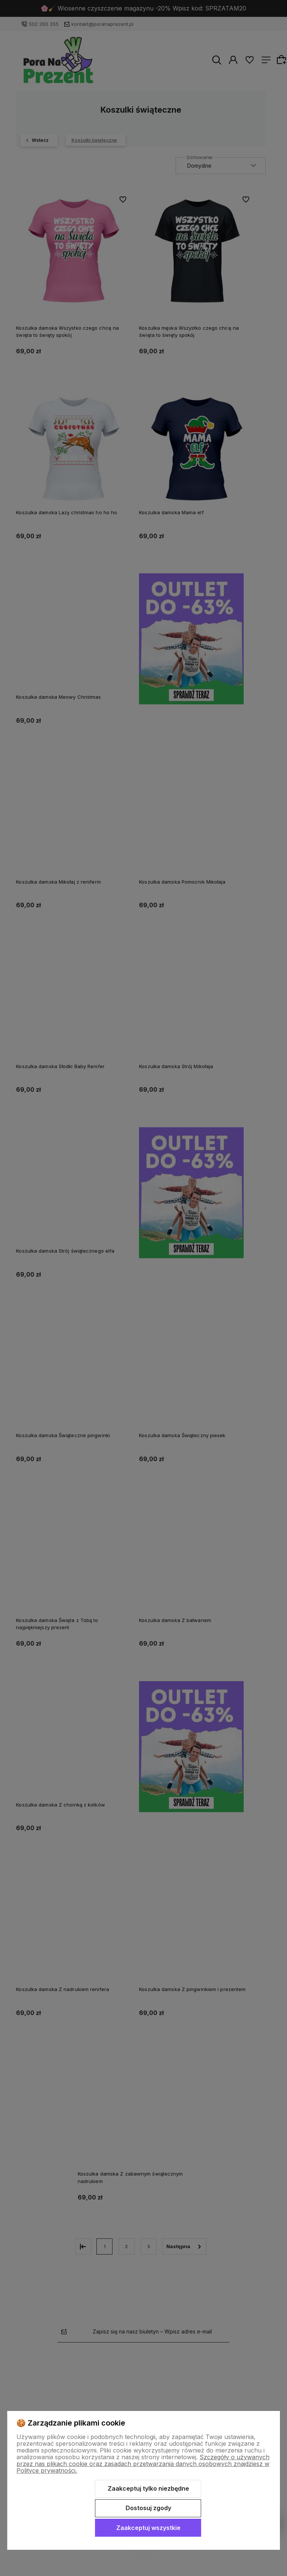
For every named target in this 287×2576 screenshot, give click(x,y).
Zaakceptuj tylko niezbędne (148, 2488)
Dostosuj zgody (148, 2508)
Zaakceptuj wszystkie (148, 2527)
